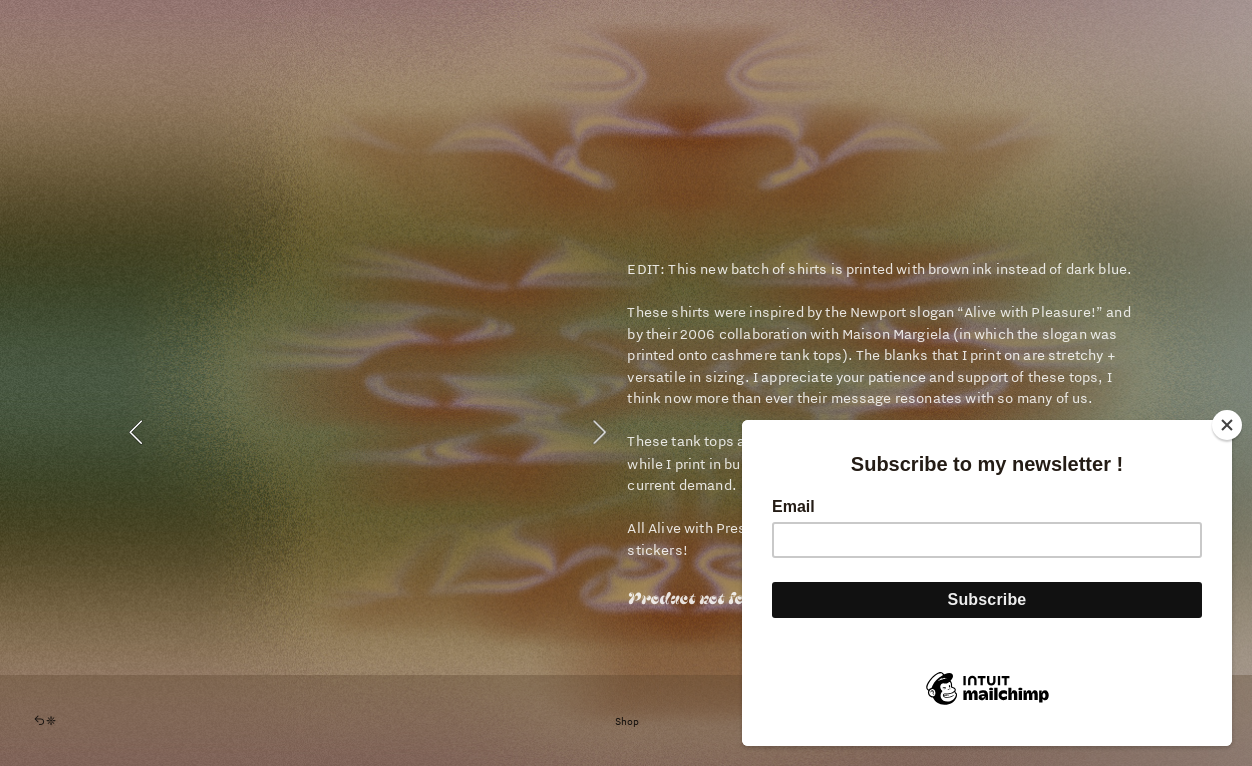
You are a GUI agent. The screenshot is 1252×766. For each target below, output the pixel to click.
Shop (627, 721)
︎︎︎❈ (44, 721)
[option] (367, 432)
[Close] (1227, 425)
